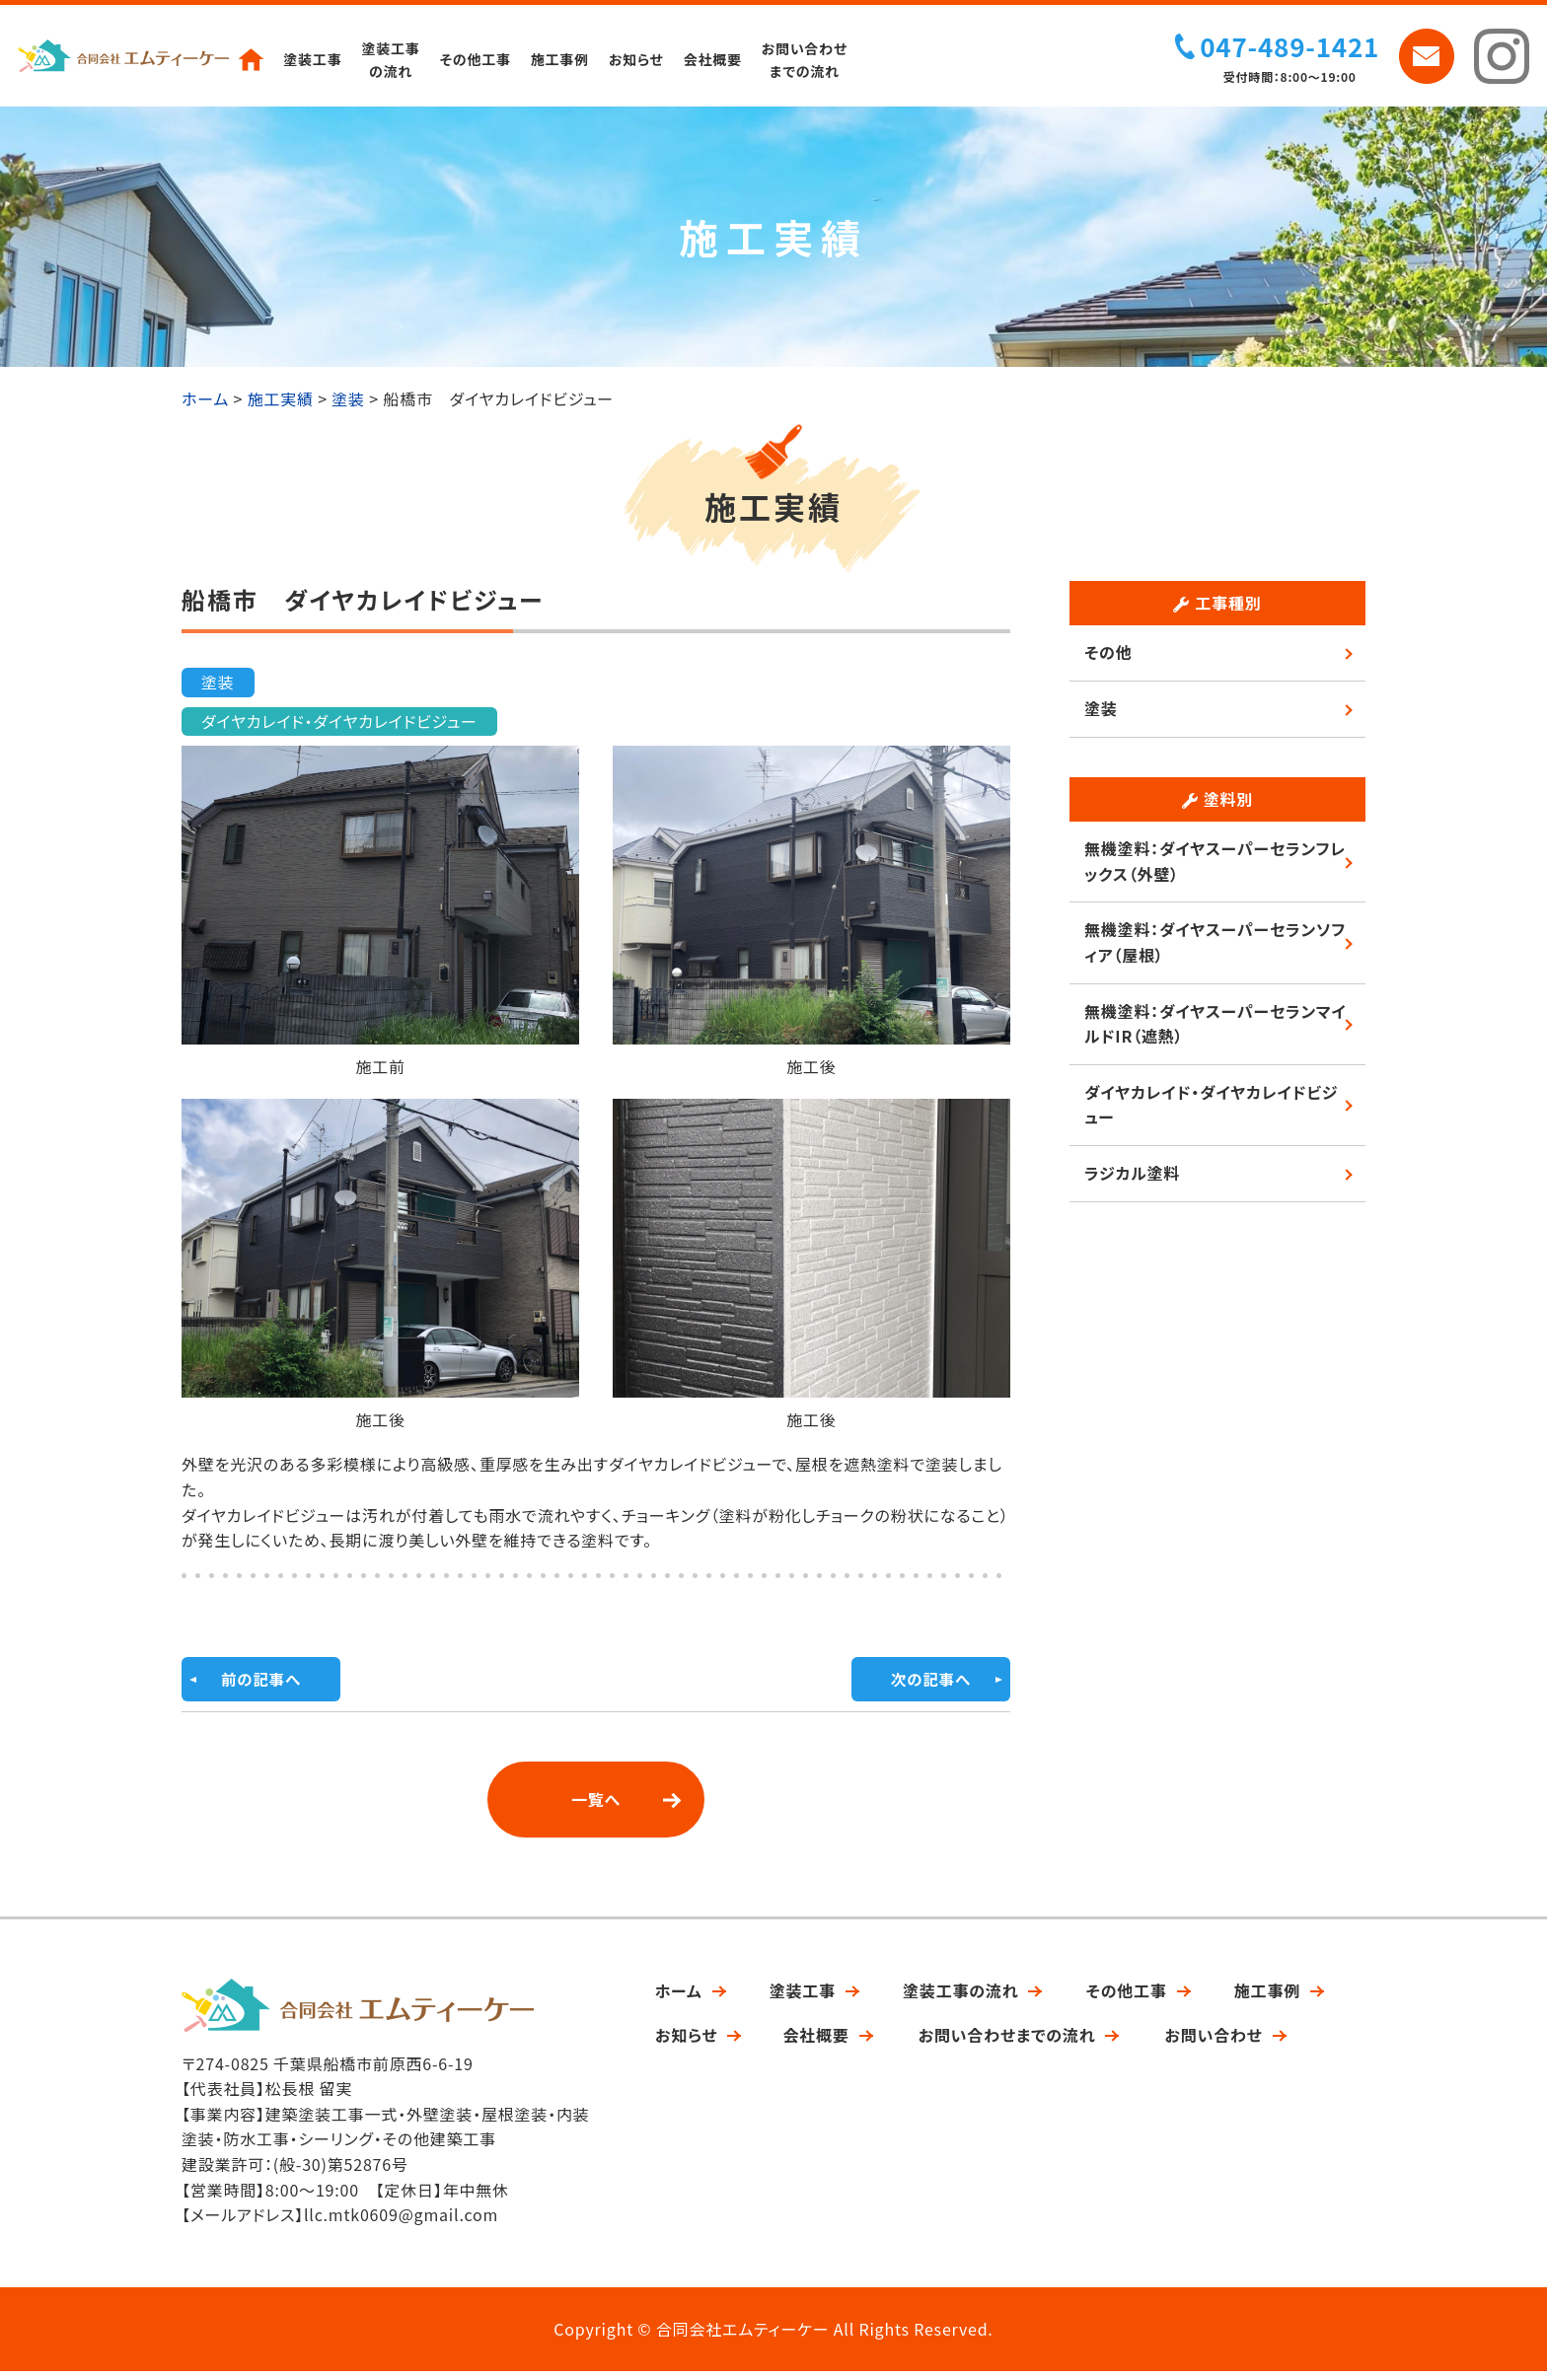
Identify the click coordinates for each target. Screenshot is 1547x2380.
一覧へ (596, 1808)
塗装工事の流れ (392, 59)
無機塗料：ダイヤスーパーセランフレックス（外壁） (1215, 869)
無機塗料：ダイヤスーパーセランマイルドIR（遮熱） (1215, 1031)
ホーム (678, 1998)
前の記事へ (262, 1687)
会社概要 (715, 59)
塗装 (218, 689)
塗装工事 (314, 59)
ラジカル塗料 (1132, 1180)
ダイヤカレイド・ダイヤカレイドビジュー (339, 729)
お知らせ (638, 59)
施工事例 (562, 59)
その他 (1108, 660)
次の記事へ (930, 1687)
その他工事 (476, 59)
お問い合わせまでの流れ (806, 59)
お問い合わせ (1213, 2043)
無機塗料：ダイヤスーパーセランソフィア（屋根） (1215, 949)
